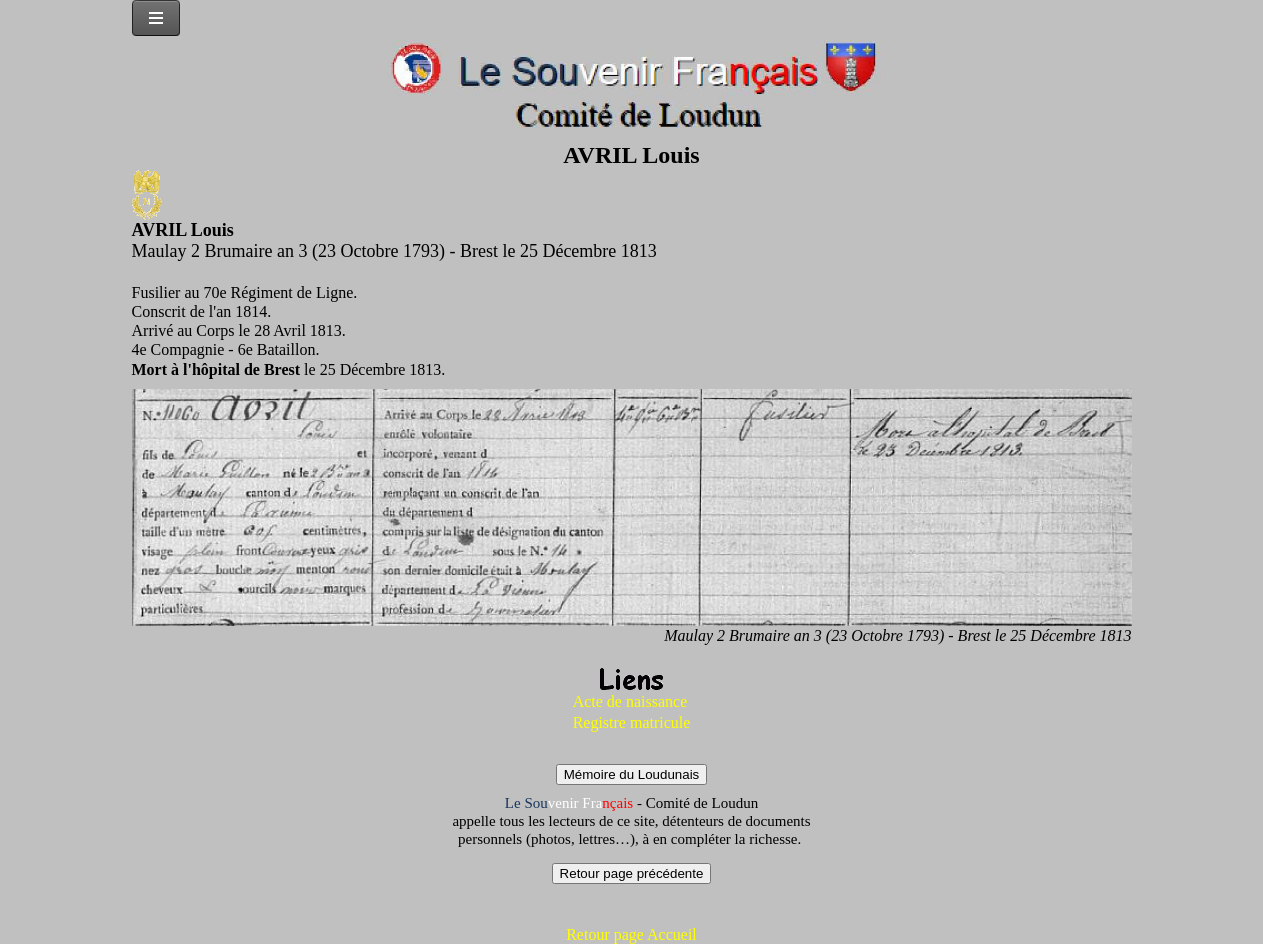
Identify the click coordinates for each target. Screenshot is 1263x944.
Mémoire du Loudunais (632, 774)
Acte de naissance (630, 701)
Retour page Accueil (631, 934)
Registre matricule (632, 722)
